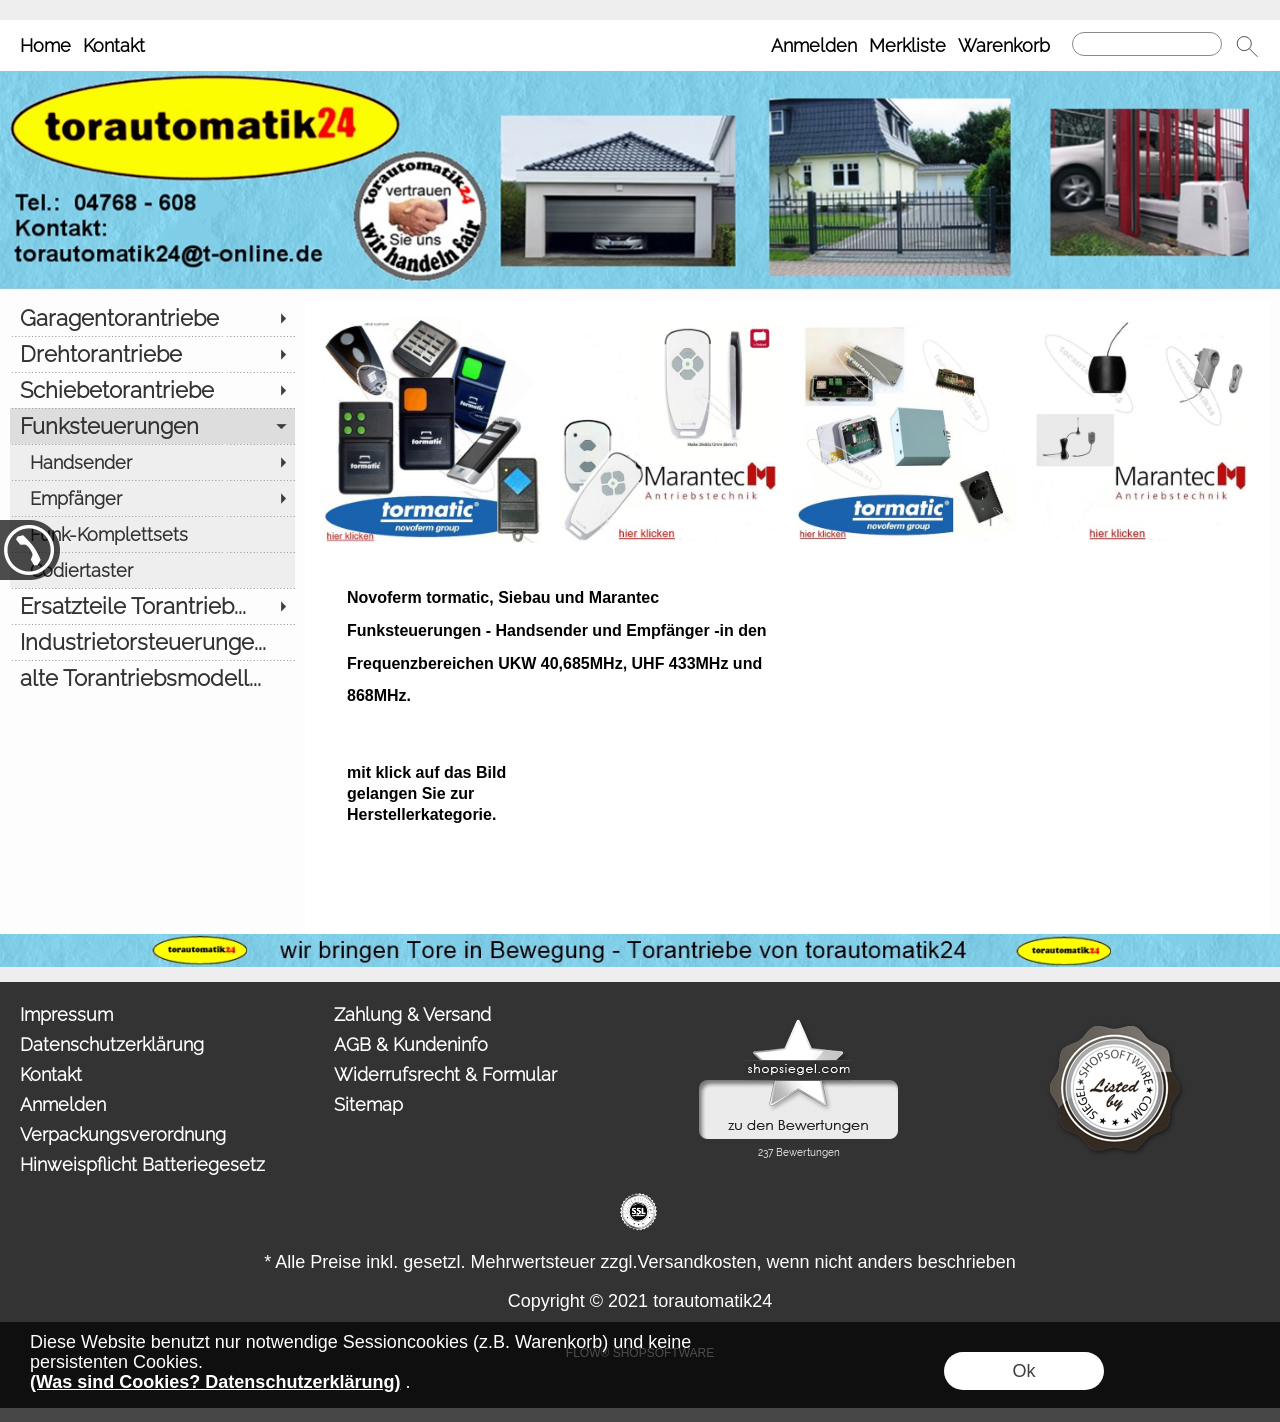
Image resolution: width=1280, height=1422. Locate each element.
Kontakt (114, 45)
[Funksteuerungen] (152, 426)
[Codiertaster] (152, 570)
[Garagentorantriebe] (152, 318)
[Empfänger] (152, 498)
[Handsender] (152, 462)
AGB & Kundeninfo (411, 1044)
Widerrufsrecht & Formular (445, 1074)
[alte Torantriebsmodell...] (152, 678)
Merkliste (907, 45)
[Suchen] (1147, 44)
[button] (1247, 46)
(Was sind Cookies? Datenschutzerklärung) (215, 1382)
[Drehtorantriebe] (152, 354)
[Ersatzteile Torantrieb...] (152, 606)
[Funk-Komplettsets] (152, 534)
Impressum (66, 1014)
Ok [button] (1023, 1371)
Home (45, 45)
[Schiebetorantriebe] (152, 390)
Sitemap (368, 1104)
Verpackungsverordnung (123, 1134)
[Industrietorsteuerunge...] (152, 642)
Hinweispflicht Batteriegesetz (142, 1164)
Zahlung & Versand (412, 1014)
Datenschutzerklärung (112, 1044)
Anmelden (814, 45)
